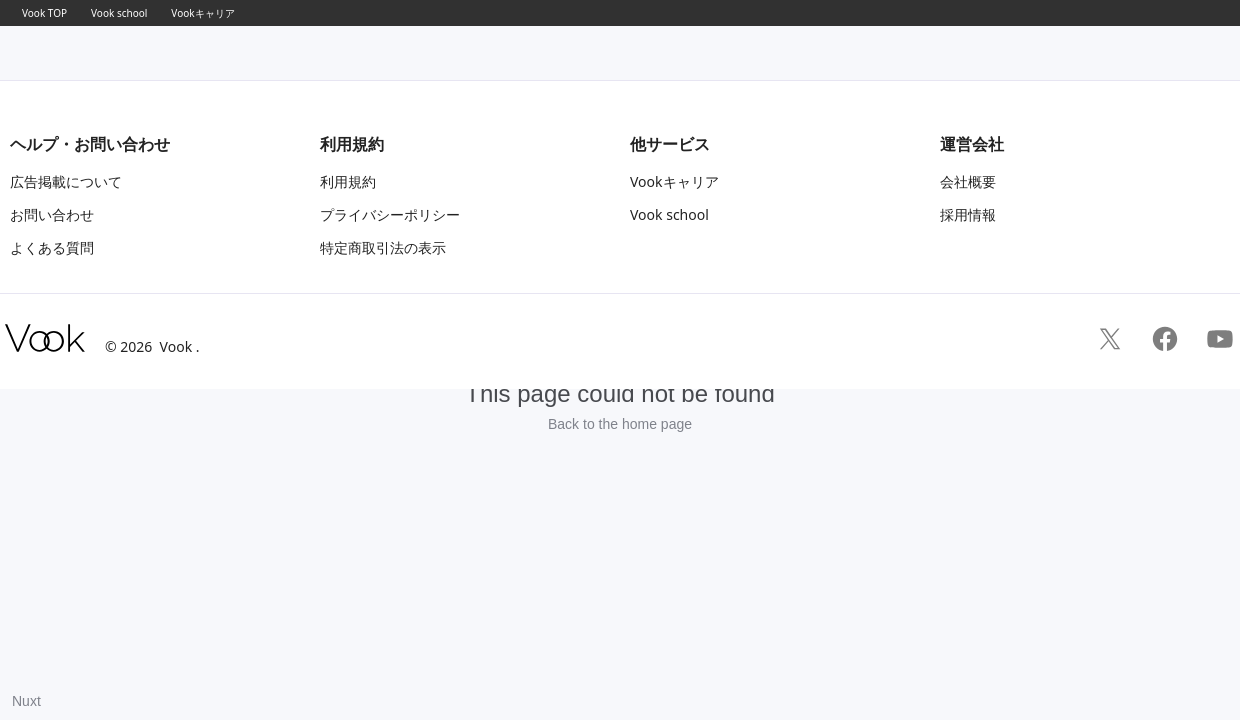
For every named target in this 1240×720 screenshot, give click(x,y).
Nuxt (26, 701)
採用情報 (968, 214)
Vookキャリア (202, 13)
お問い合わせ (52, 214)
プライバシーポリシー (390, 214)
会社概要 (968, 181)
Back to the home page (620, 424)
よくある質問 (52, 247)
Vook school (119, 13)
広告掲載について (66, 181)
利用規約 (348, 181)
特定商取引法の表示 (383, 247)
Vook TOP (44, 13)
